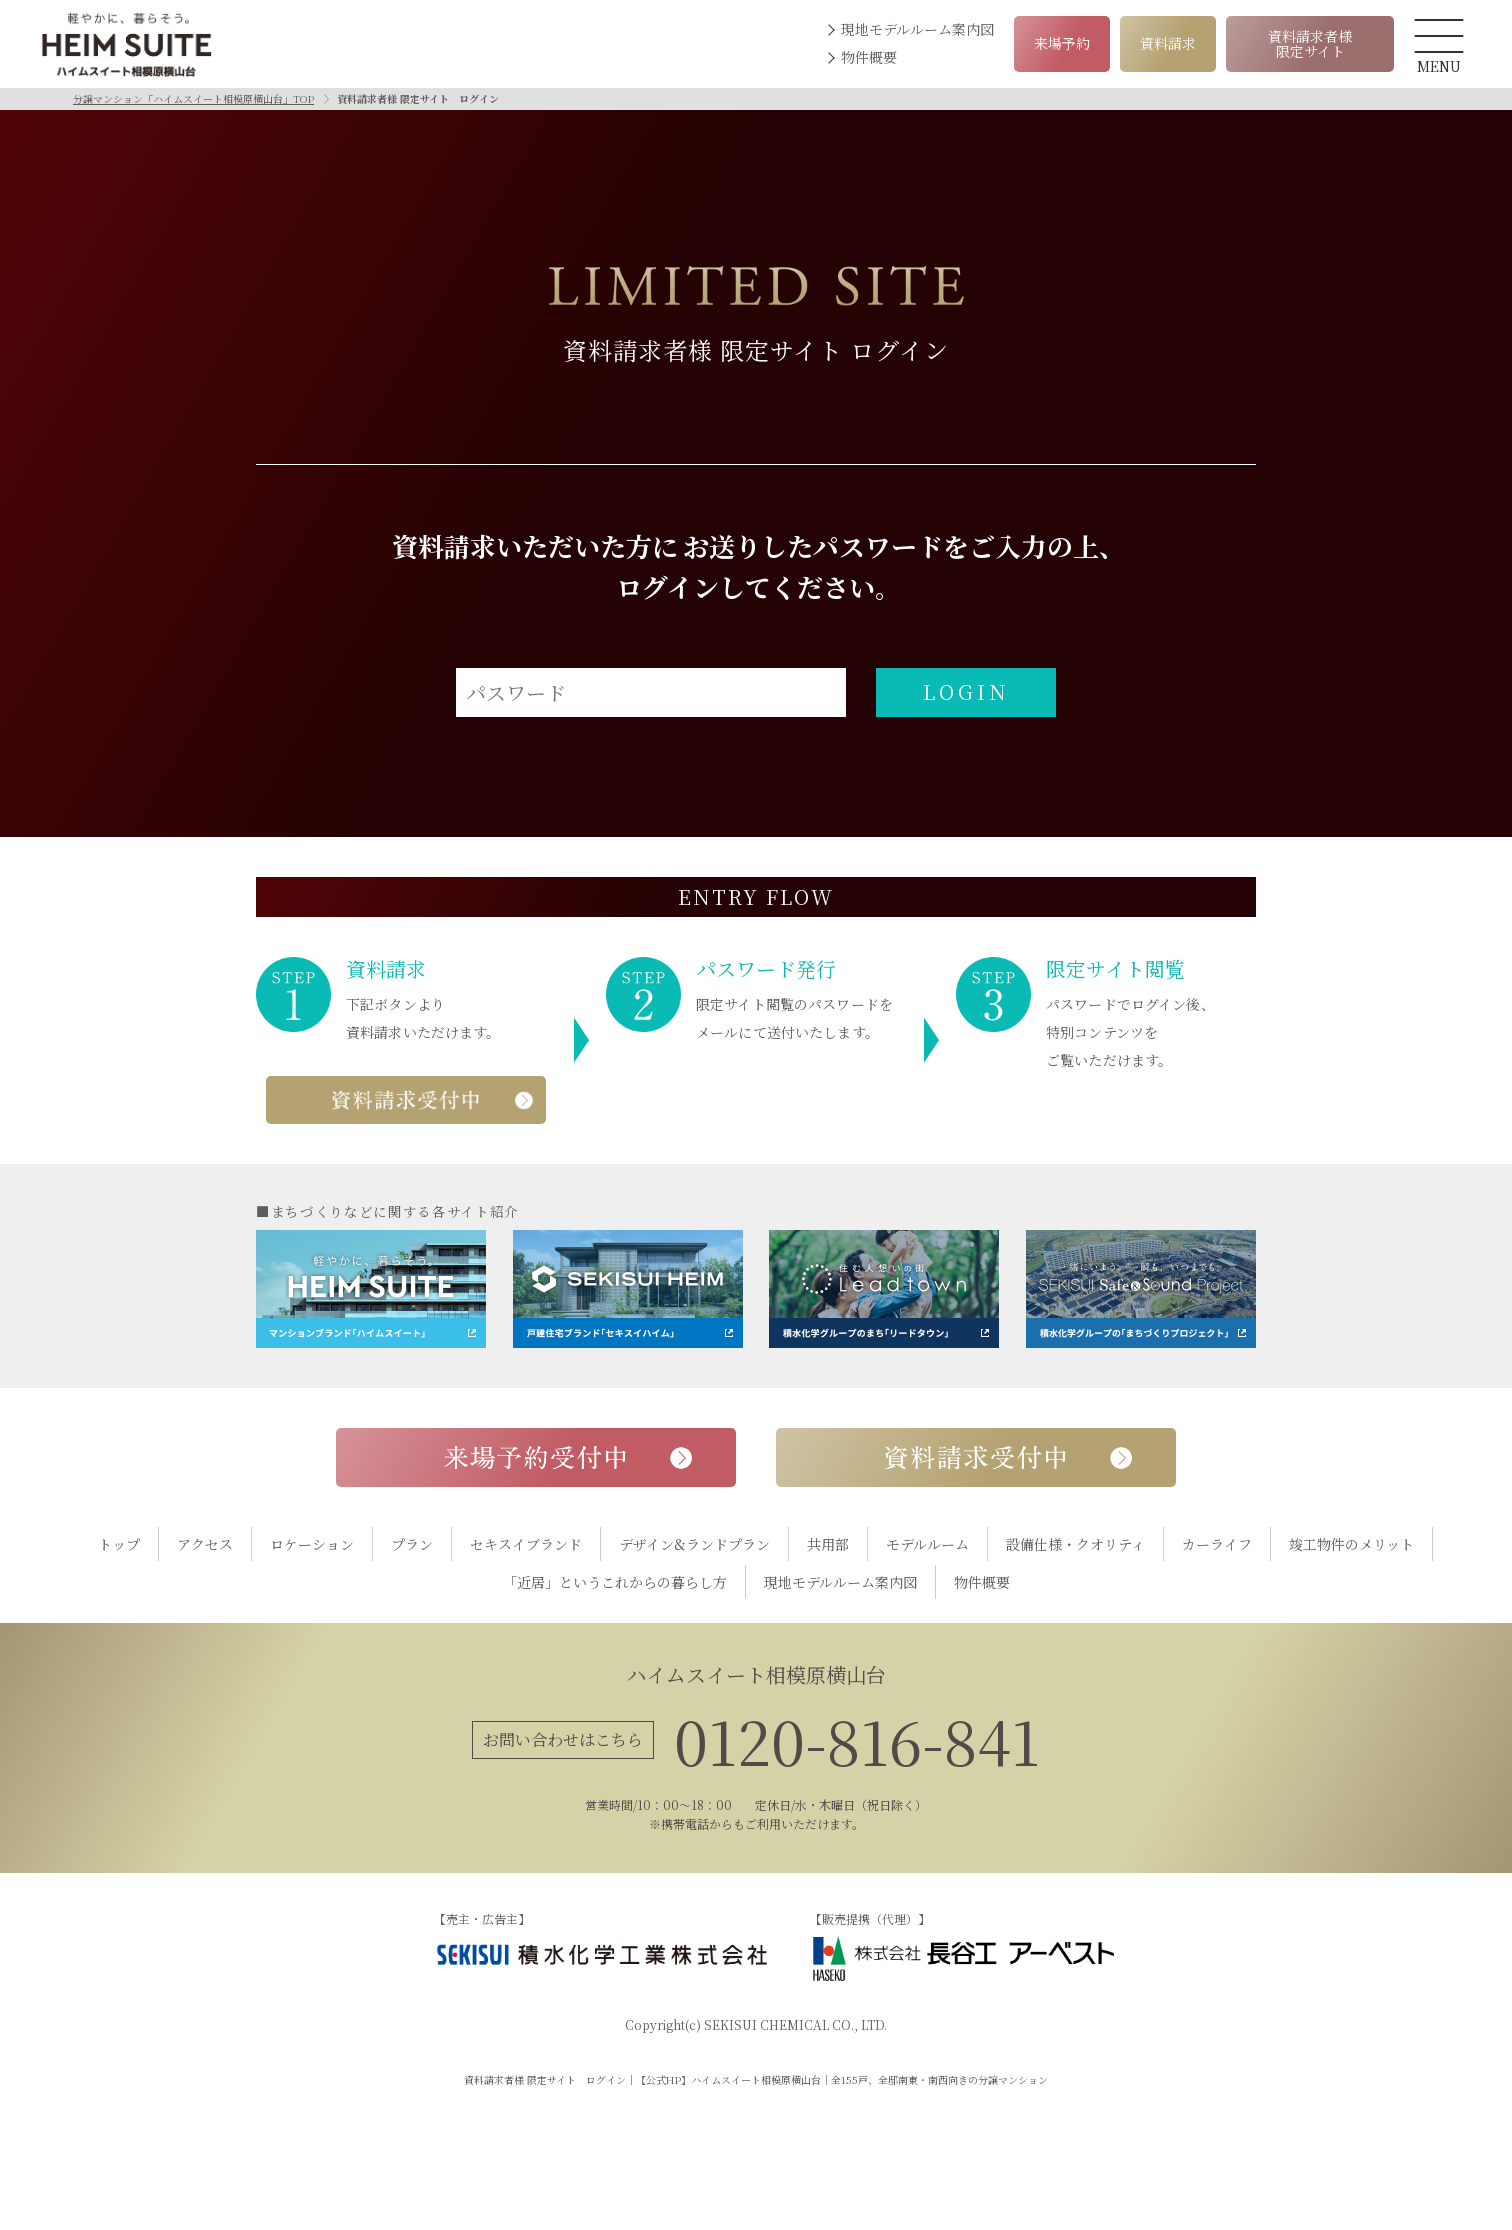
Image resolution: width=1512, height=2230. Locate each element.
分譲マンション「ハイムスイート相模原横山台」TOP (193, 98)
